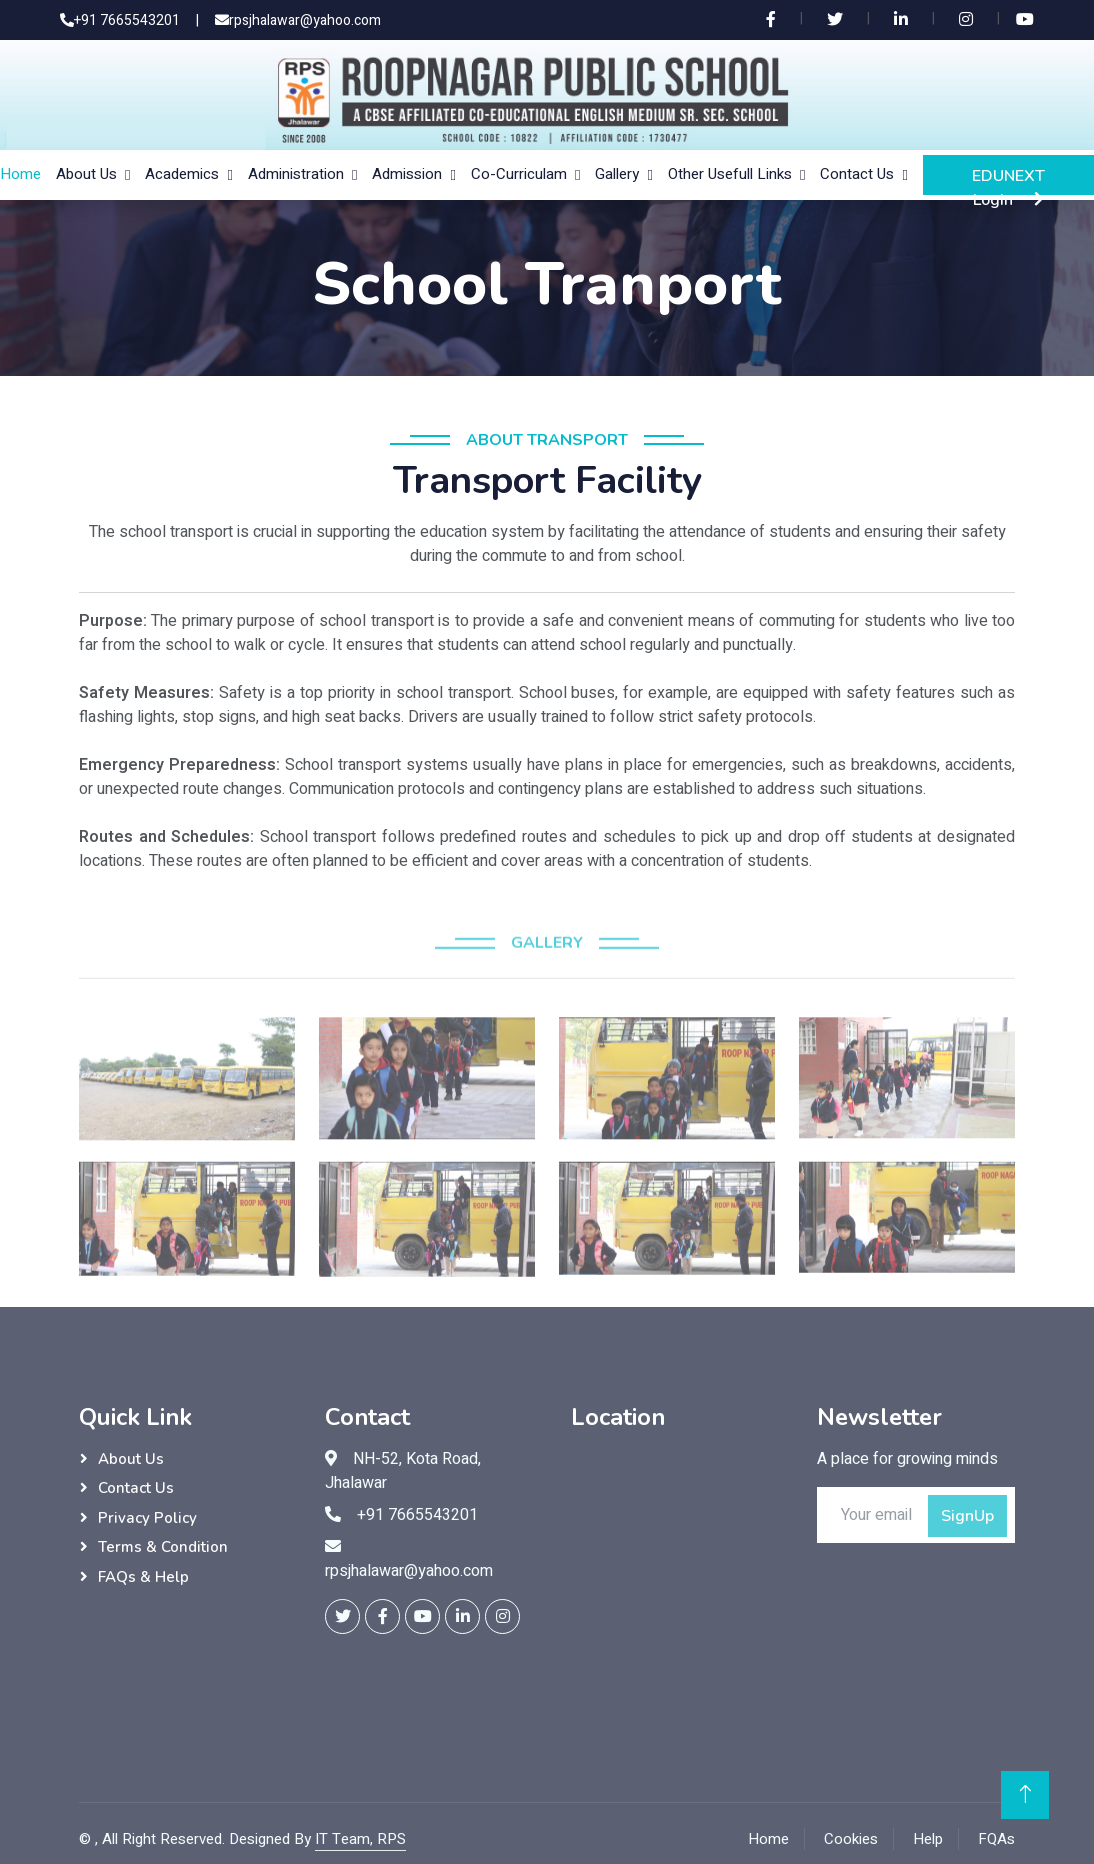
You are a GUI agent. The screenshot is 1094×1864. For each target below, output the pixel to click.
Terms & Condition (163, 1547)
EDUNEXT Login (1008, 180)
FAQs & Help (143, 1577)
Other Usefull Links (730, 174)
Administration (296, 174)
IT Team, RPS (360, 1839)
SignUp (967, 1516)
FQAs (996, 1839)
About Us (86, 174)
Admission (407, 174)
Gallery (617, 174)
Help (928, 1839)
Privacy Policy (147, 1518)
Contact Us (857, 174)
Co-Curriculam (519, 174)
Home (20, 174)
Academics (182, 174)
